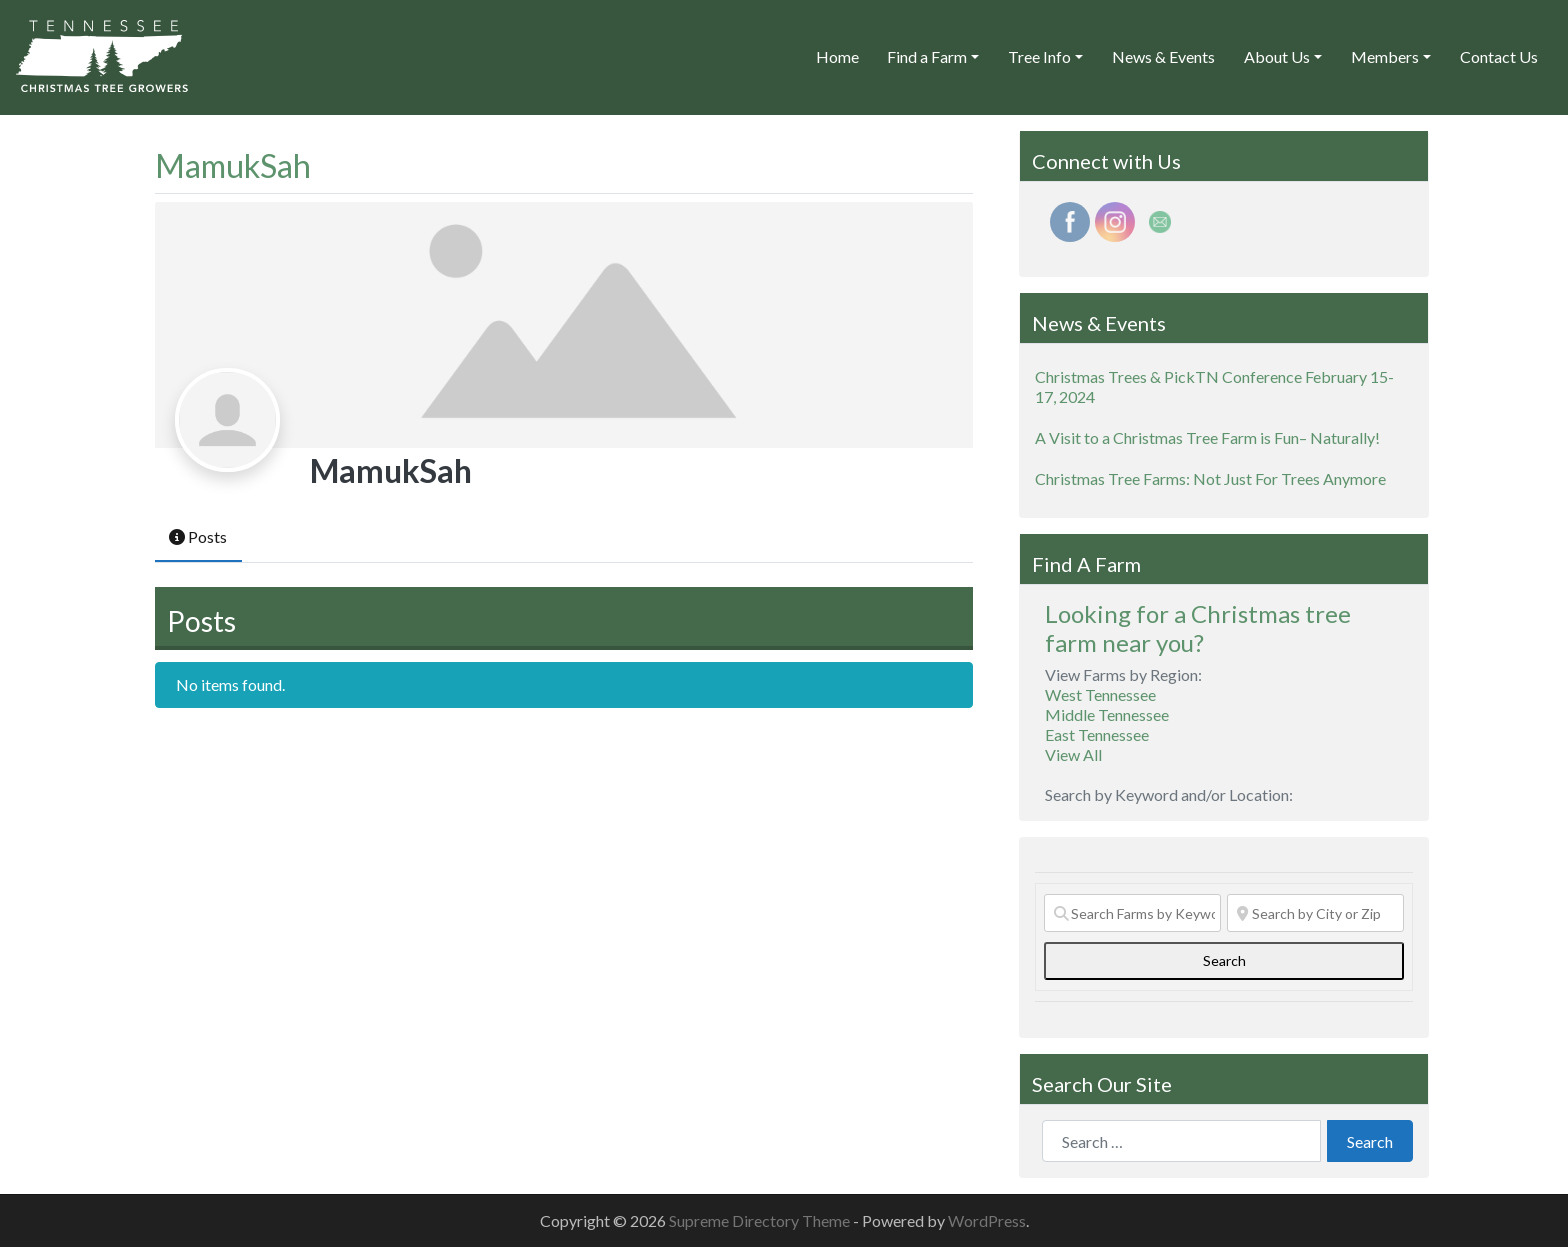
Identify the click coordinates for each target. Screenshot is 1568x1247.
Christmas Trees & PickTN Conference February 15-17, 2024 (1214, 386)
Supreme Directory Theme (761, 1220)
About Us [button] (1277, 56)
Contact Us (1499, 56)
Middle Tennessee (1107, 714)
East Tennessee (1097, 734)
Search (1245, 960)
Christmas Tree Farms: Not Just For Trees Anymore (1210, 478)
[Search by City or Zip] (1315, 913)
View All (1073, 754)
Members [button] (1385, 56)
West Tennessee (1100, 694)
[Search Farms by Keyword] (1132, 913)
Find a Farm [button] (927, 56)
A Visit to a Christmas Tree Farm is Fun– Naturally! (1207, 437)
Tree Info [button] (1039, 56)
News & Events (1163, 56)
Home (837, 56)
